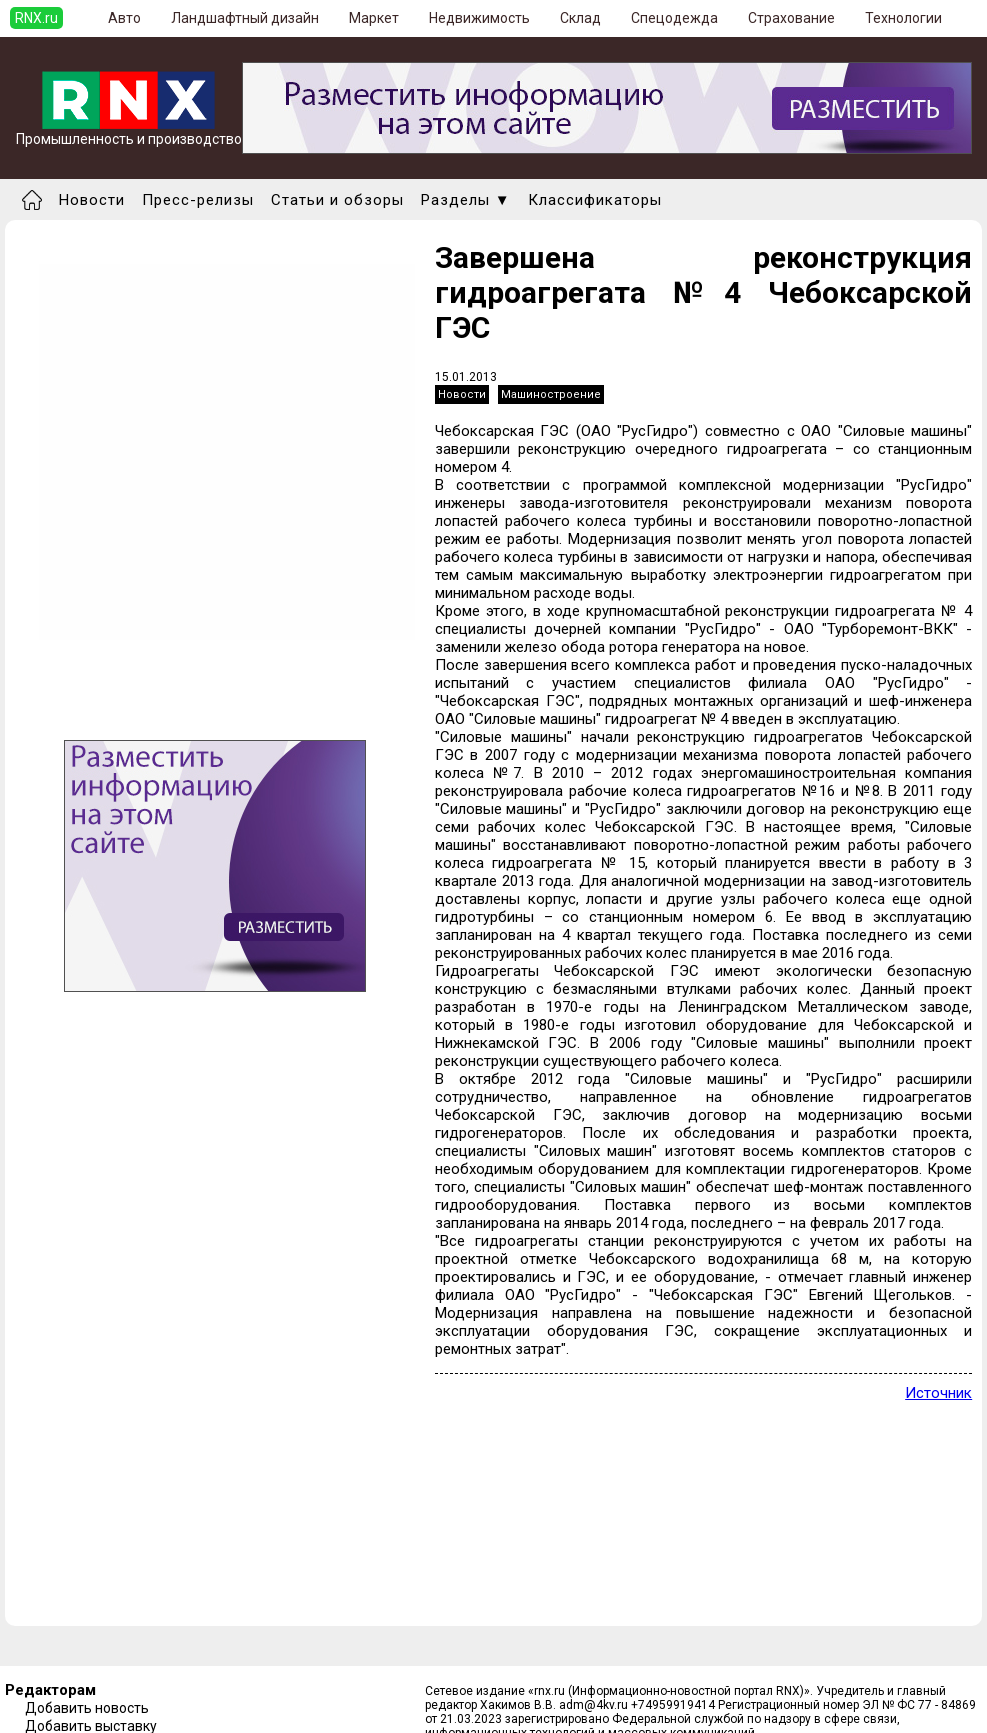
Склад (580, 18)
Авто (124, 18)
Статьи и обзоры (337, 200)
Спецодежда (674, 18)
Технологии (903, 18)
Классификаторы (595, 200)
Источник (938, 1393)
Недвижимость (479, 18)
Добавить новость (87, 1708)
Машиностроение (551, 394)
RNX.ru (36, 18)
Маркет (374, 18)
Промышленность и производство (129, 132)
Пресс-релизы (198, 200)
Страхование (791, 18)
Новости (92, 200)
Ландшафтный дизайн (245, 18)
